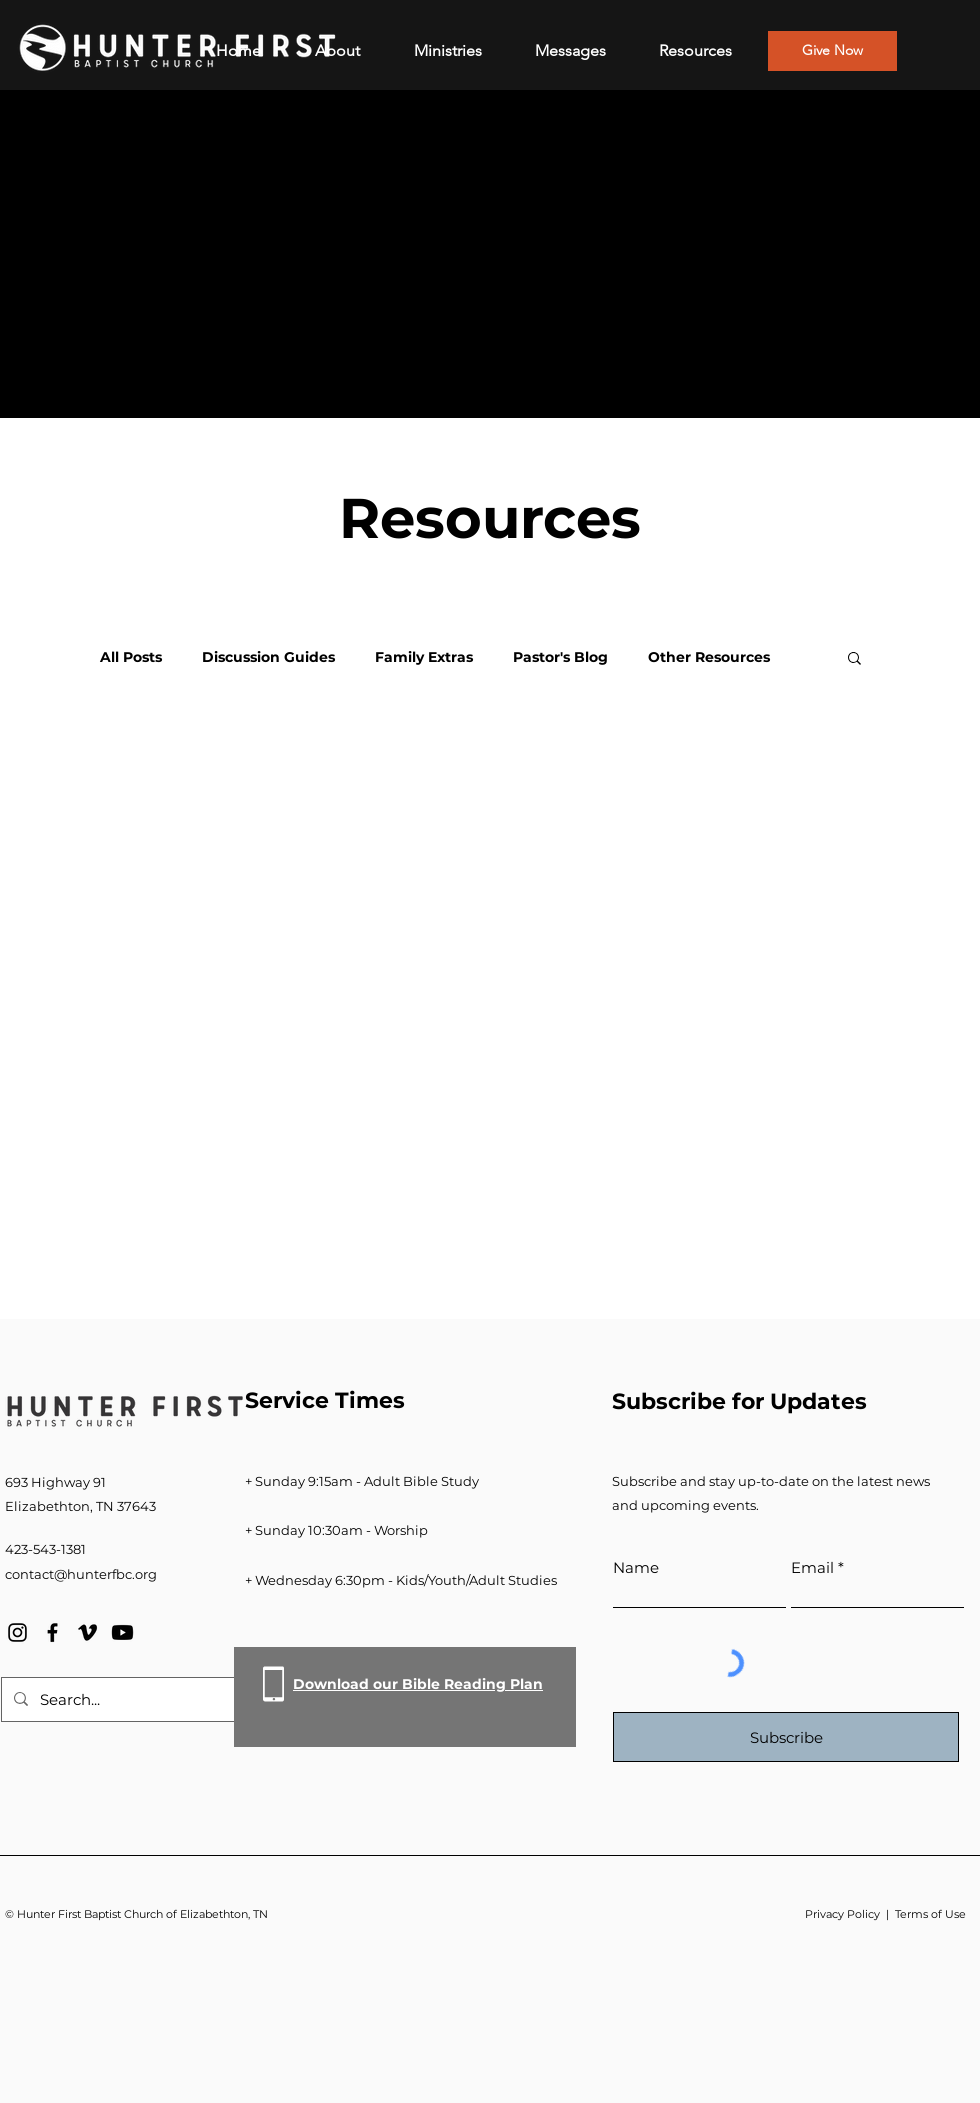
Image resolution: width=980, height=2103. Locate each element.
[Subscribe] (786, 1737)
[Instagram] (17, 1632)
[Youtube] (122, 1632)
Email (812, 1567)
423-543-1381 (45, 1549)
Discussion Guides (268, 657)
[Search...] (122, 1699)
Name (636, 1567)
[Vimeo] (87, 1632)
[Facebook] (52, 1632)
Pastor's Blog (560, 657)
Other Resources (709, 657)
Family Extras (424, 657)
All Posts (131, 657)
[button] (854, 659)
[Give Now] (832, 51)
